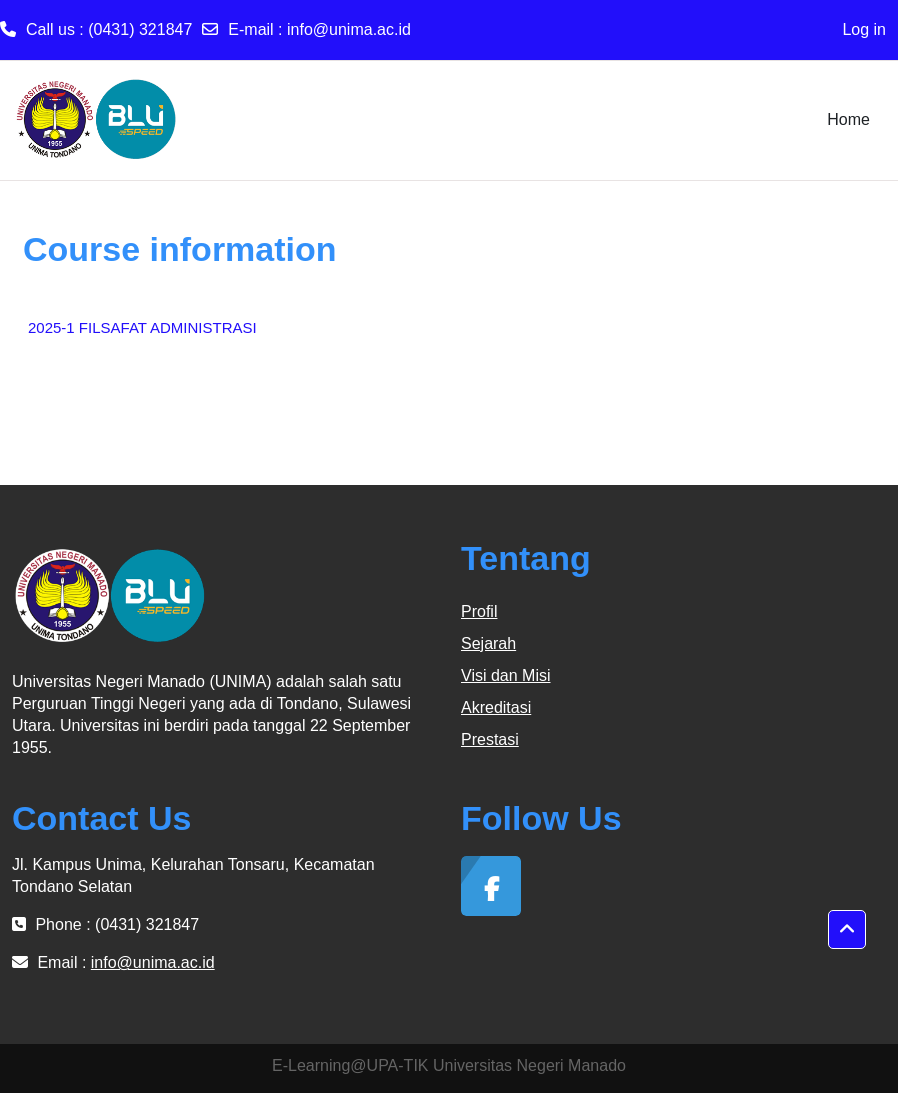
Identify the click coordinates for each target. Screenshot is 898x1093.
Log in (864, 29)
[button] (847, 930)
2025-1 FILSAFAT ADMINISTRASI (142, 327)
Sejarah (488, 643)
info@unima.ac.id (349, 29)
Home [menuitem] (848, 119)
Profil (479, 611)
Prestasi (490, 739)
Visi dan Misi (506, 675)
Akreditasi (496, 707)
